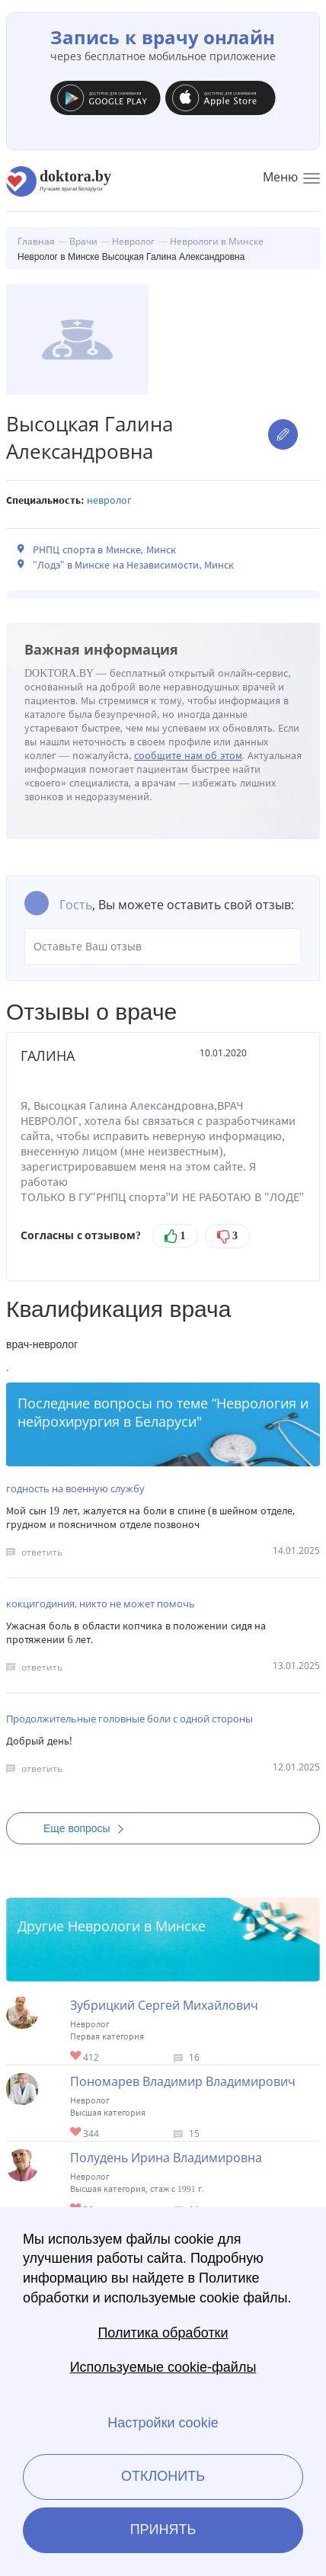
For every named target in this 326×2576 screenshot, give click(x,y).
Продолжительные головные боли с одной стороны (129, 1718)
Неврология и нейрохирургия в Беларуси (163, 1412)
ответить (41, 1552)
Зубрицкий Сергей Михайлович (164, 2005)
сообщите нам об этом (188, 755)
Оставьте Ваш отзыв (163, 946)
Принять (163, 2529)
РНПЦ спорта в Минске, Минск (104, 550)
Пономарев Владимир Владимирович (183, 2081)
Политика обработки (162, 2333)
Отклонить (163, 2476)
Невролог (109, 500)
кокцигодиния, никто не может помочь (100, 1603)
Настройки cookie (162, 2422)
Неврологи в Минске (137, 1926)
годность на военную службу (75, 1488)
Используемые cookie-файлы (163, 2367)
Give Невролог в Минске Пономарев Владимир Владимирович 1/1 (76, 2133)
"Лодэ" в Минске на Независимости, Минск (133, 565)
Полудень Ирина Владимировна (166, 2157)
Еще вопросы (88, 1828)
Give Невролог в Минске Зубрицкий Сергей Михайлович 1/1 (76, 2056)
